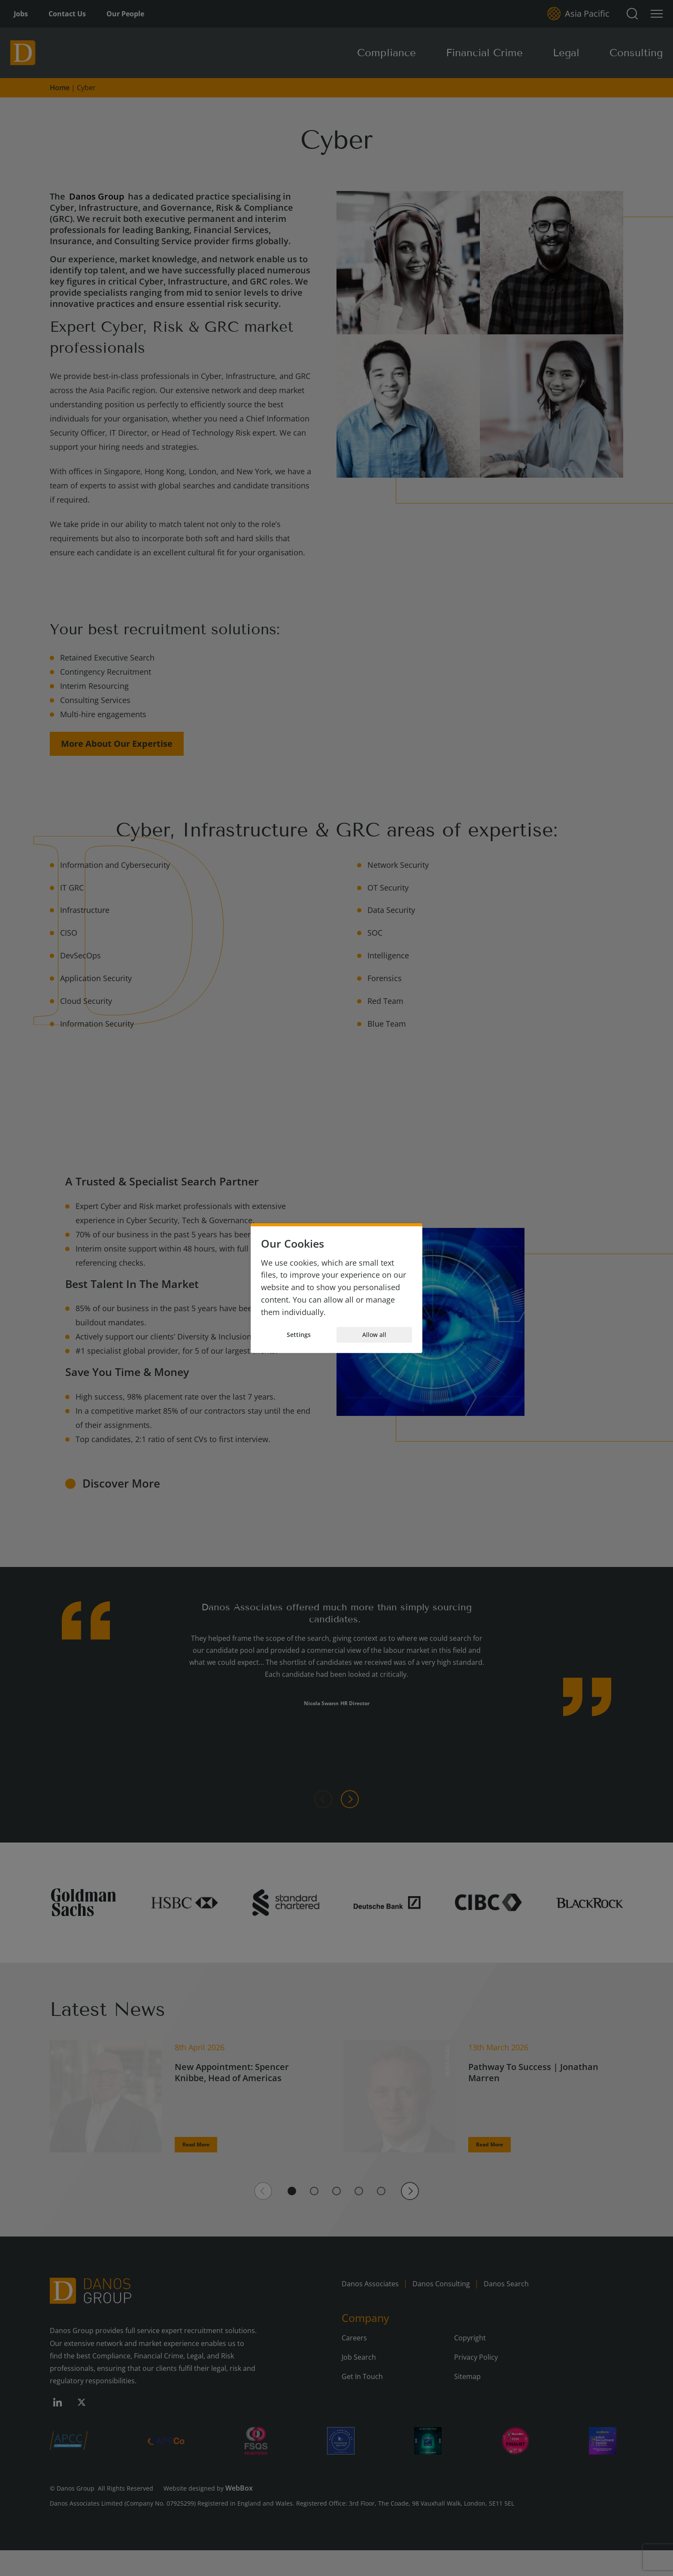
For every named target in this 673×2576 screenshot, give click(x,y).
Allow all (374, 1334)
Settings (299, 1334)
